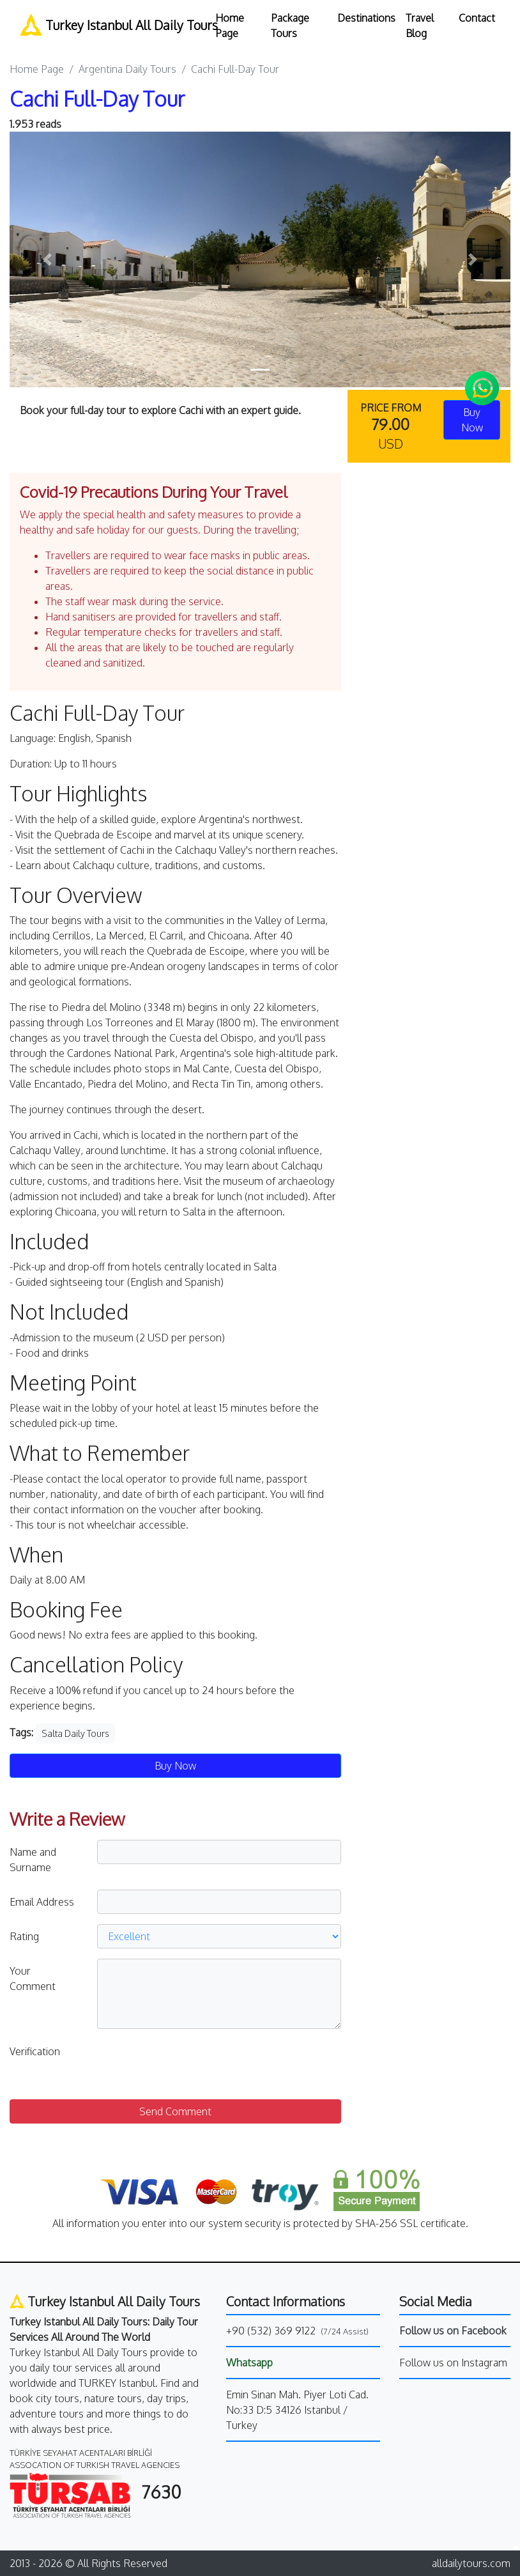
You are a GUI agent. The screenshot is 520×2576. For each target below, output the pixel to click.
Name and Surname (33, 1860)
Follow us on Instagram (453, 2362)
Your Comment (33, 1978)
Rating (24, 1936)
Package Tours (290, 26)
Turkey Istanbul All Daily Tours (110, 24)
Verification (35, 2051)
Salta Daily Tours (75, 1733)
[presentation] (194, 2064)
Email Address (42, 1901)
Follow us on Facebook (453, 2330)
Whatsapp (249, 2362)
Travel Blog (420, 26)
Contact (477, 18)
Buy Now (175, 1765)
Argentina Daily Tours (127, 69)
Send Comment (175, 2111)
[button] (47, 259)
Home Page (229, 26)
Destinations (366, 18)
